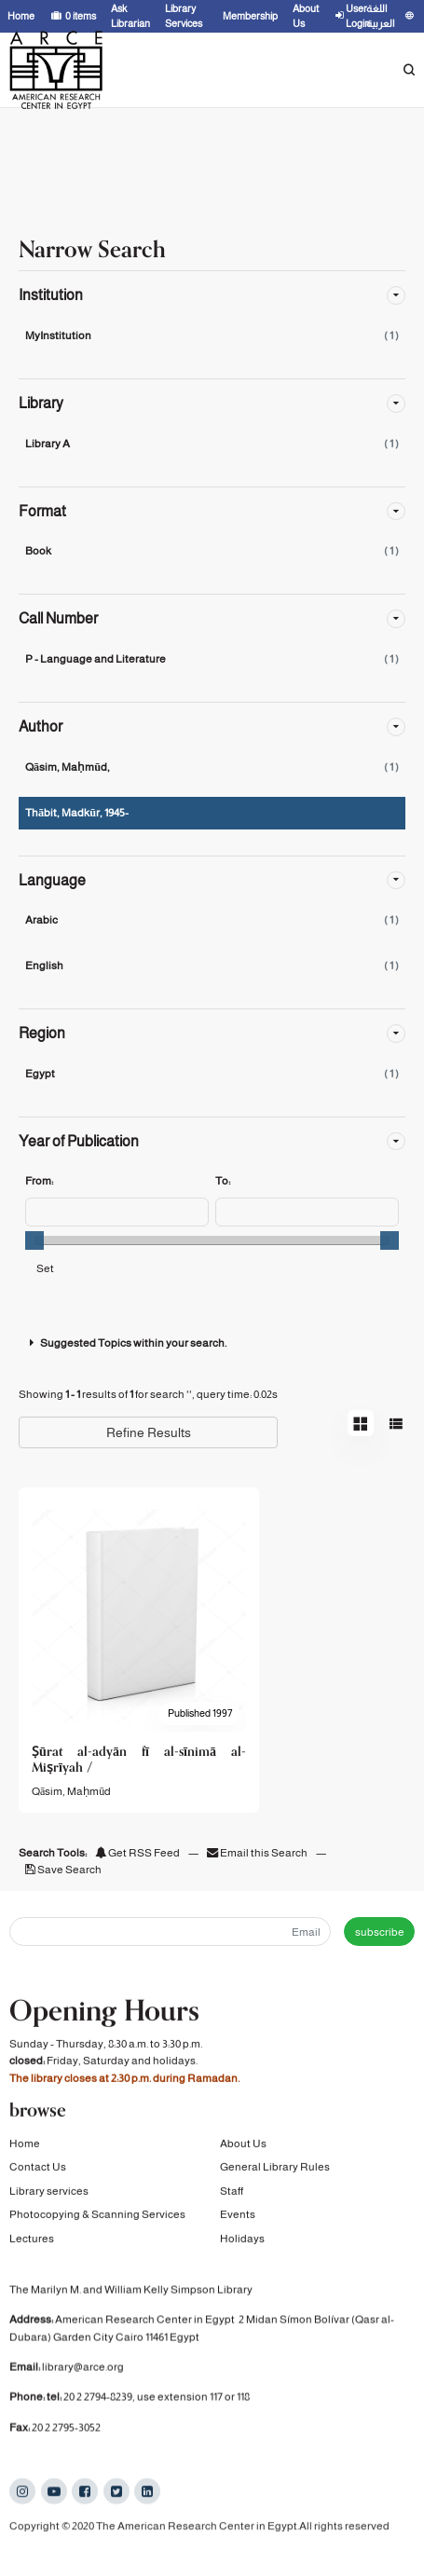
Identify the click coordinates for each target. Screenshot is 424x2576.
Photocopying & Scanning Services (97, 2219)
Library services (49, 2194)
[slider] (34, 1240)
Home (24, 2148)
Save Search (63, 1869)
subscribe (379, 1932)
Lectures (31, 2242)
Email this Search (258, 1852)
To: (222, 1180)
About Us (243, 2148)
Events (237, 2219)
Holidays (242, 2242)
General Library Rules (275, 2171)
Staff (231, 2194)
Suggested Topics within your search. (125, 1343)
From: (39, 1180)
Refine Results (148, 1432)
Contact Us (37, 2171)
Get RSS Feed (137, 1852)
